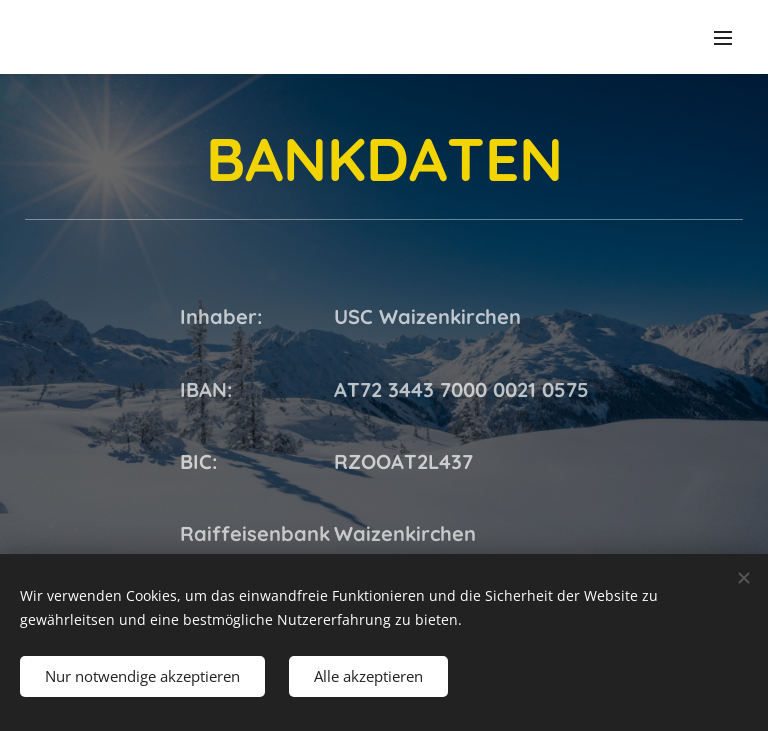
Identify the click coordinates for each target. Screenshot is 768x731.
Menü (723, 38)
